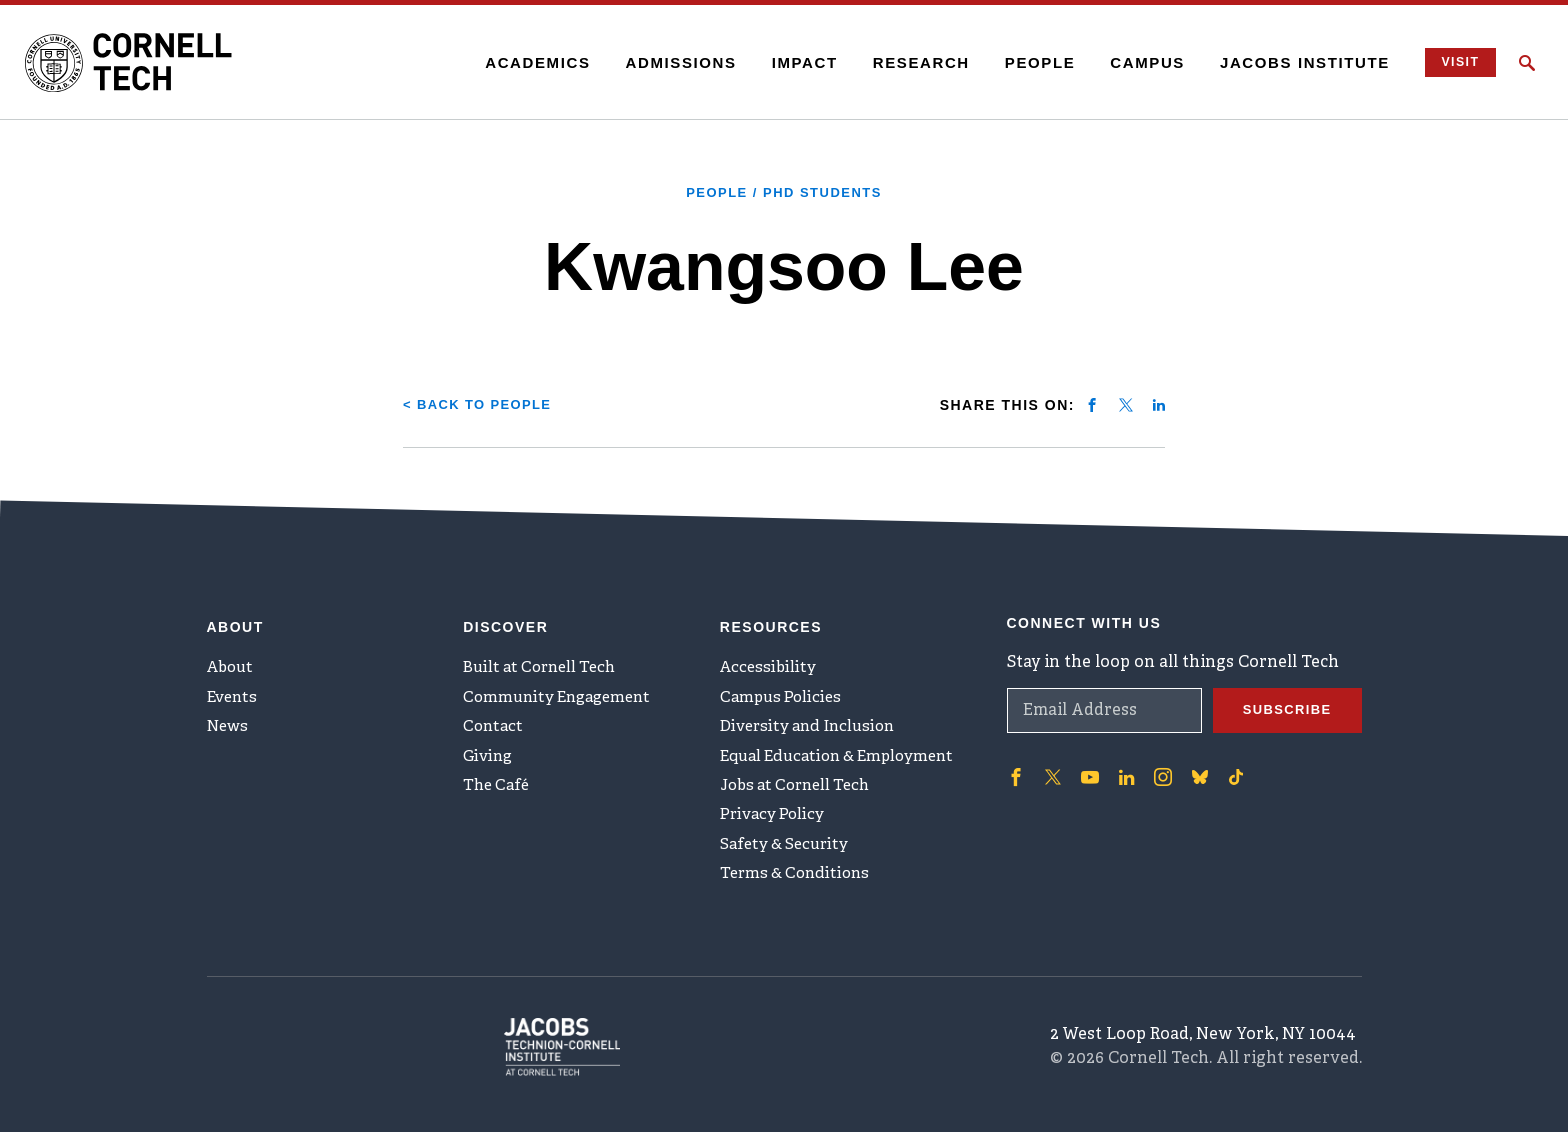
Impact (791, 62)
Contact (494, 723)
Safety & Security (788, 855)
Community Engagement (562, 690)
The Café (498, 789)
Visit (1451, 62)
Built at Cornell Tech (544, 657)
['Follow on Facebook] (1015, 763)
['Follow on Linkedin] (1122, 763)
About (232, 657)
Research (907, 62)
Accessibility (770, 657)
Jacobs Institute (1292, 62)
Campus (1134, 62)
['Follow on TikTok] (1229, 763)
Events (234, 690)
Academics (524, 62)
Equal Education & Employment (845, 756)
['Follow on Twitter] (1051, 763)
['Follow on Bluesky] (1193, 763)
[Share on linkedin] (1159, 404)
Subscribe (1284, 697)
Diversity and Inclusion (813, 723)
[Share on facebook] (1092, 404)
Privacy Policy (774, 822)
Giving (489, 756)
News (229, 723)
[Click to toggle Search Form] (1527, 63)
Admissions (667, 62)
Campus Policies (783, 690)
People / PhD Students (784, 192)
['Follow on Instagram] (1157, 763)
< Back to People (483, 404)
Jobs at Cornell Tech (801, 789)
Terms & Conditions (799, 888)
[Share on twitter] (1126, 404)
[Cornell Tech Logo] (150, 63)
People (1026, 62)
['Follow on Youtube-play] (1087, 763)
